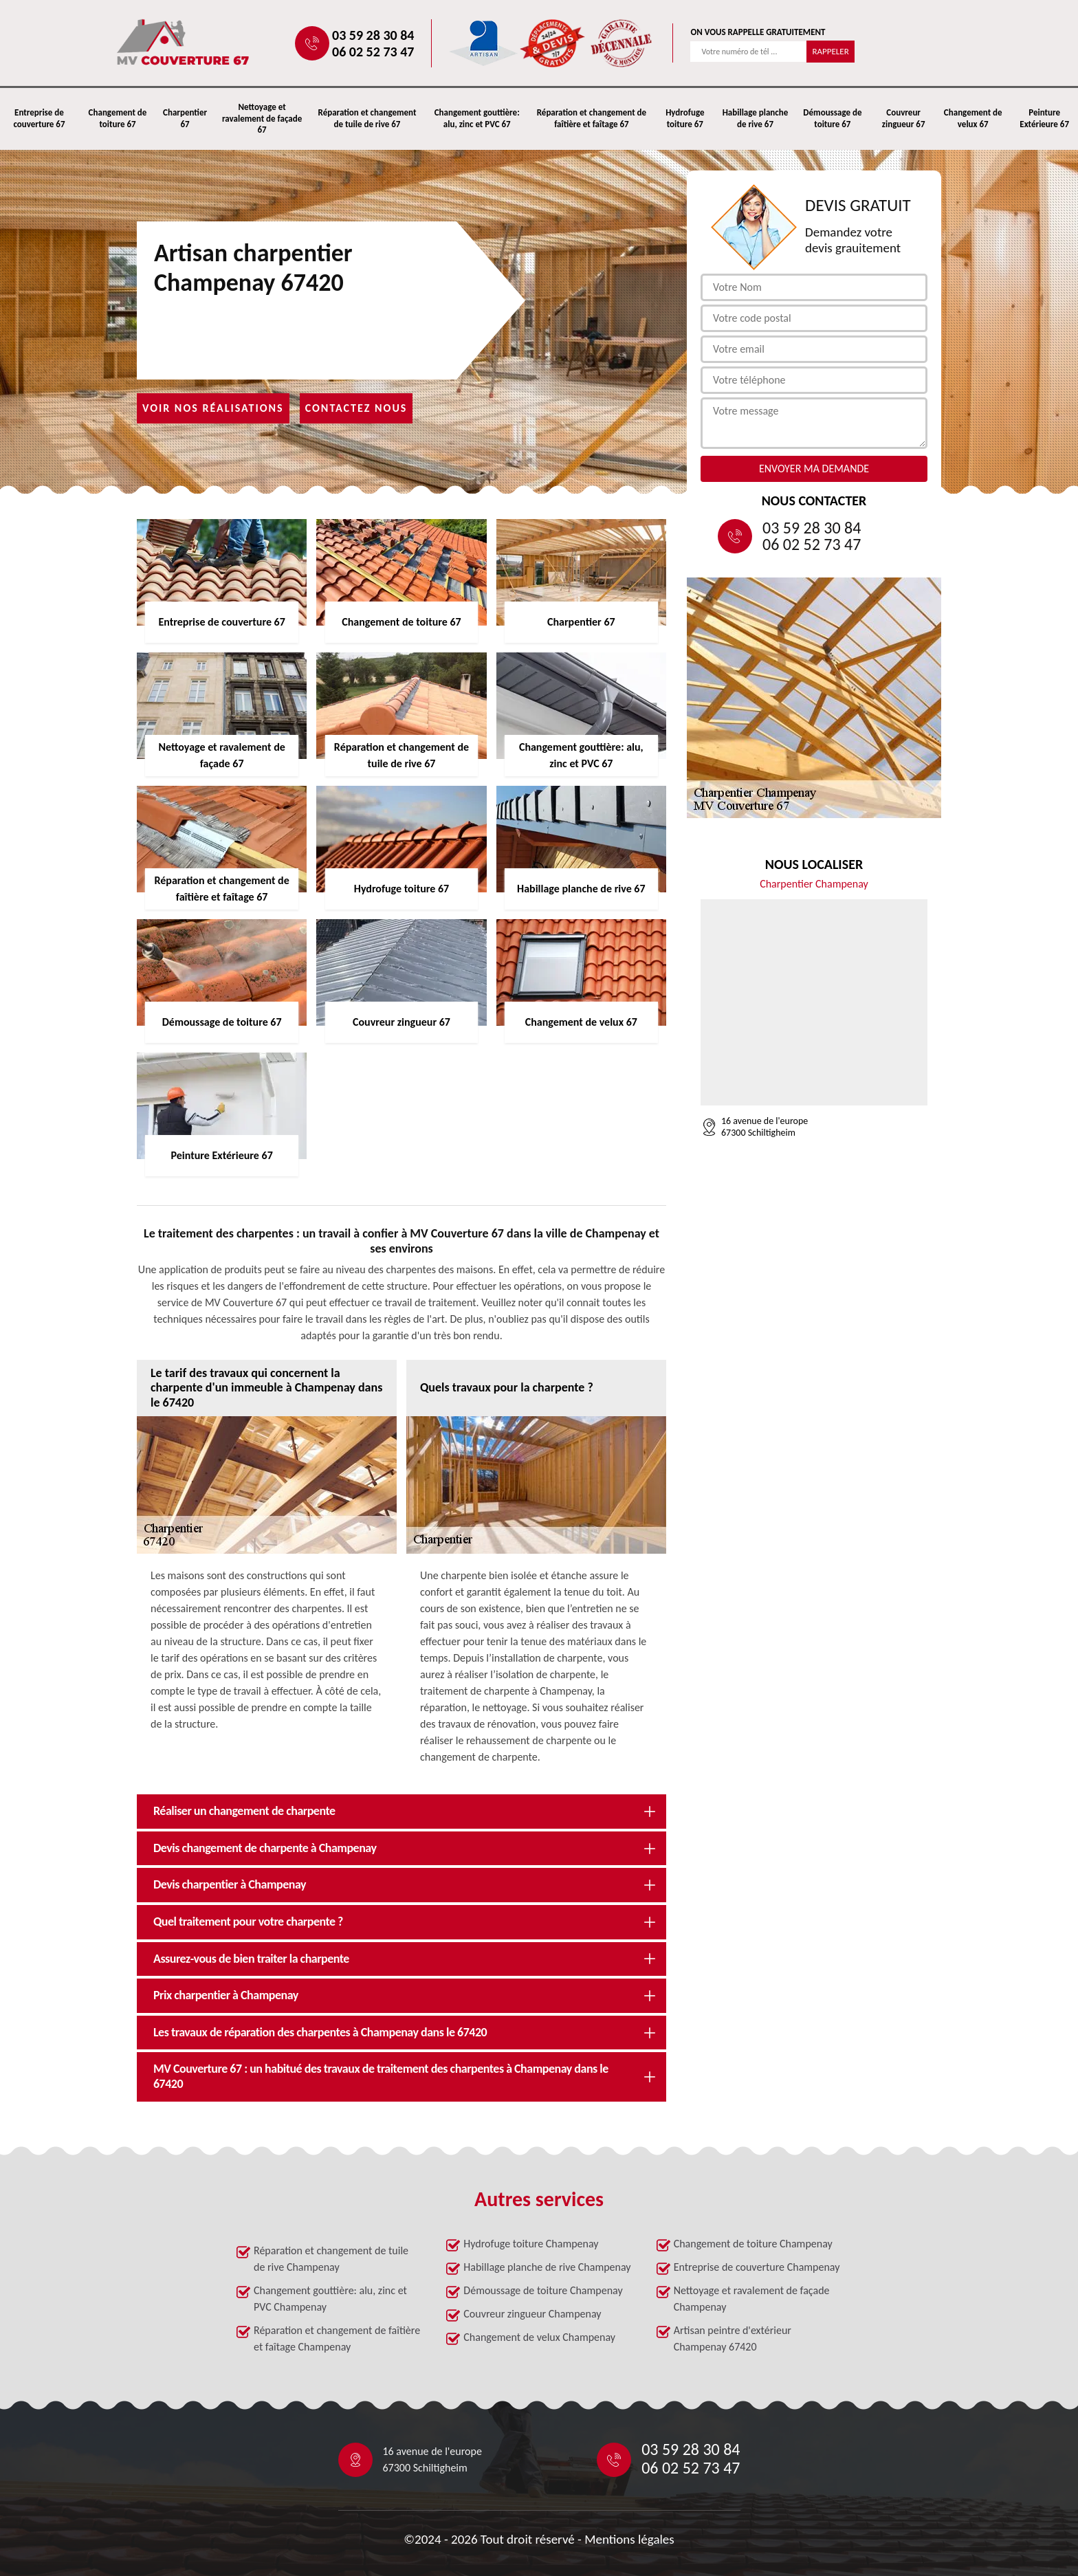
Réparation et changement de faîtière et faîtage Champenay (337, 2338)
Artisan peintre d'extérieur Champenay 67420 (732, 2338)
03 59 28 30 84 (373, 35)
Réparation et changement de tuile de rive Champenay (331, 2259)
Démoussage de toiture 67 (832, 118)
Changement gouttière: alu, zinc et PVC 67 (477, 118)
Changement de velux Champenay (539, 2337)
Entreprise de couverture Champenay (757, 2267)
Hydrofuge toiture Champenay (530, 2243)
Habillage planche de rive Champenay (546, 2267)
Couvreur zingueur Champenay (532, 2313)
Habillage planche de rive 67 (756, 118)
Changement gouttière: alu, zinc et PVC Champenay (330, 2298)
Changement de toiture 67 (118, 118)
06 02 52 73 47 (373, 51)
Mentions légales (629, 2539)
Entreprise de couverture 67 (39, 118)
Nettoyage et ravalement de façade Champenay (752, 2298)
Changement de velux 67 (973, 118)
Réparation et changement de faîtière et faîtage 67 (591, 118)
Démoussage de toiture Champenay (542, 2290)
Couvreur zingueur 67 (903, 118)
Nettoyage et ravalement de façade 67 (262, 118)
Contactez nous (356, 408)
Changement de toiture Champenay (753, 2243)
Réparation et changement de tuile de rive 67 (367, 118)
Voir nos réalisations (213, 408)
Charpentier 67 (185, 118)
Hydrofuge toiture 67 (685, 118)
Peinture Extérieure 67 (1044, 118)
